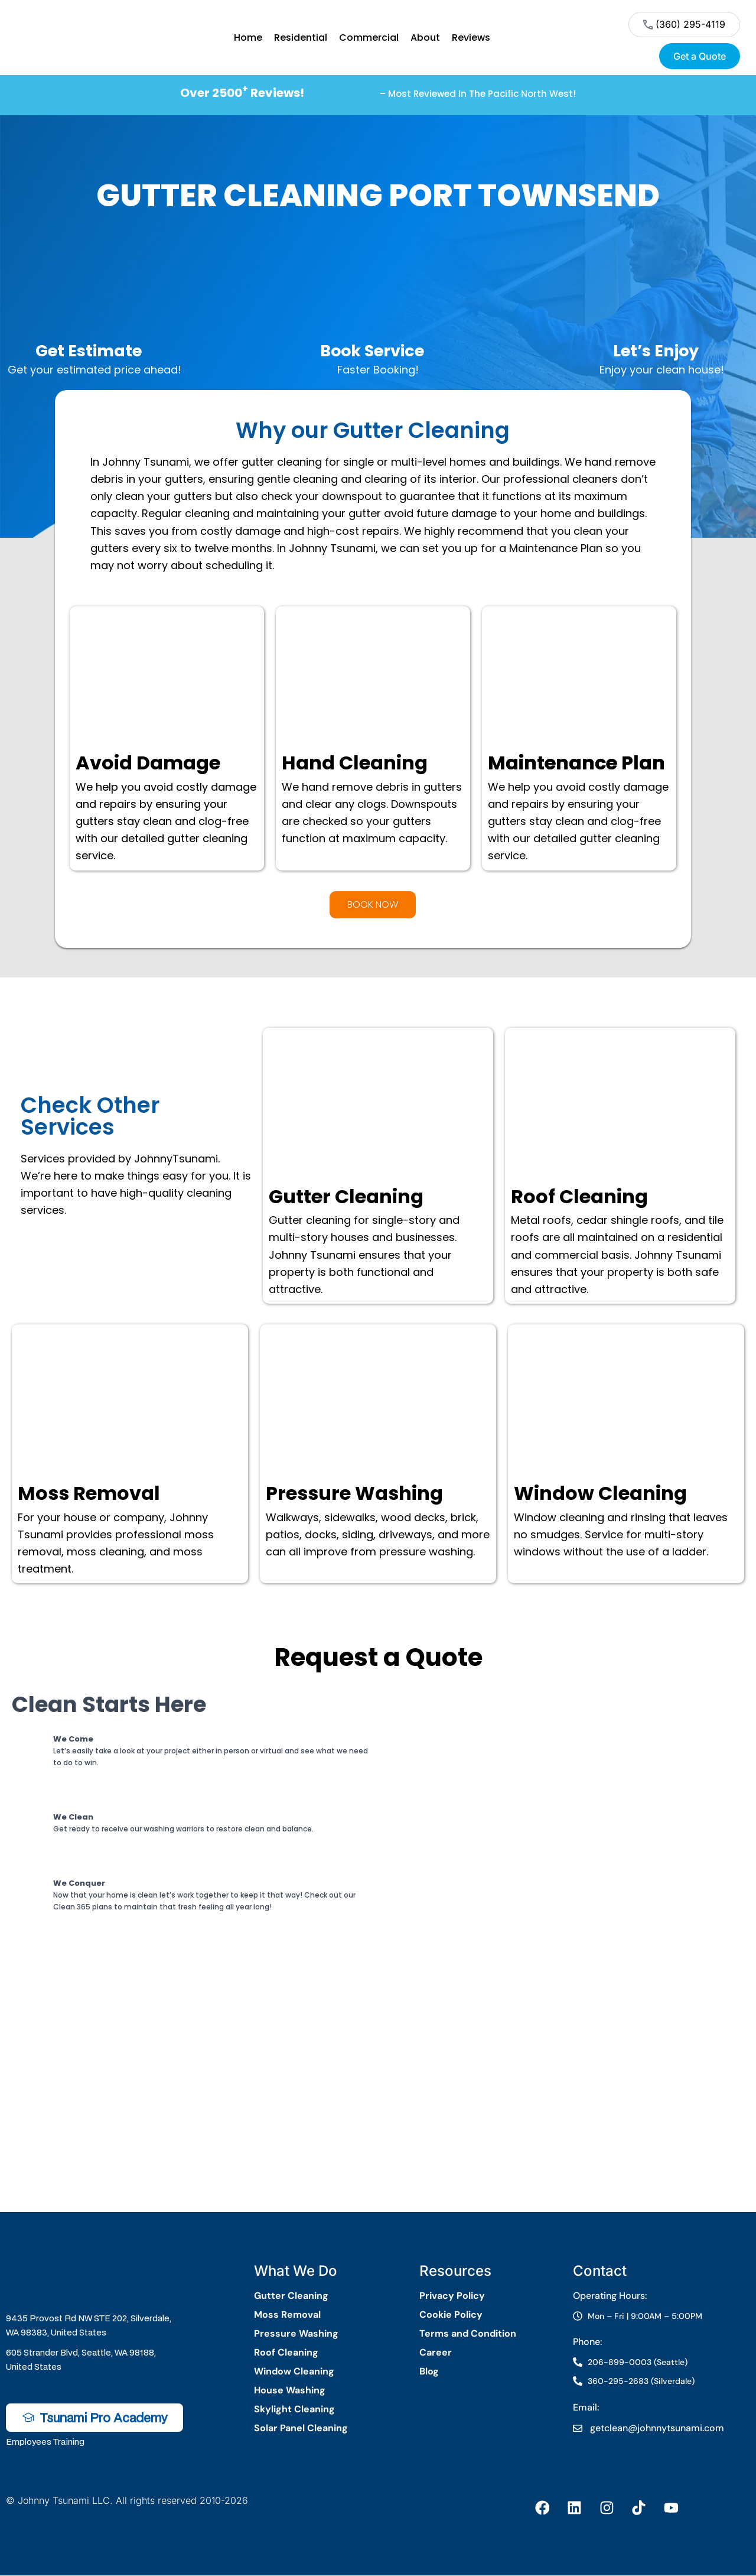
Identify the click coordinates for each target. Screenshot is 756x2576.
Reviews (471, 37)
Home (248, 37)
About (425, 37)
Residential (300, 37)
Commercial (369, 37)
